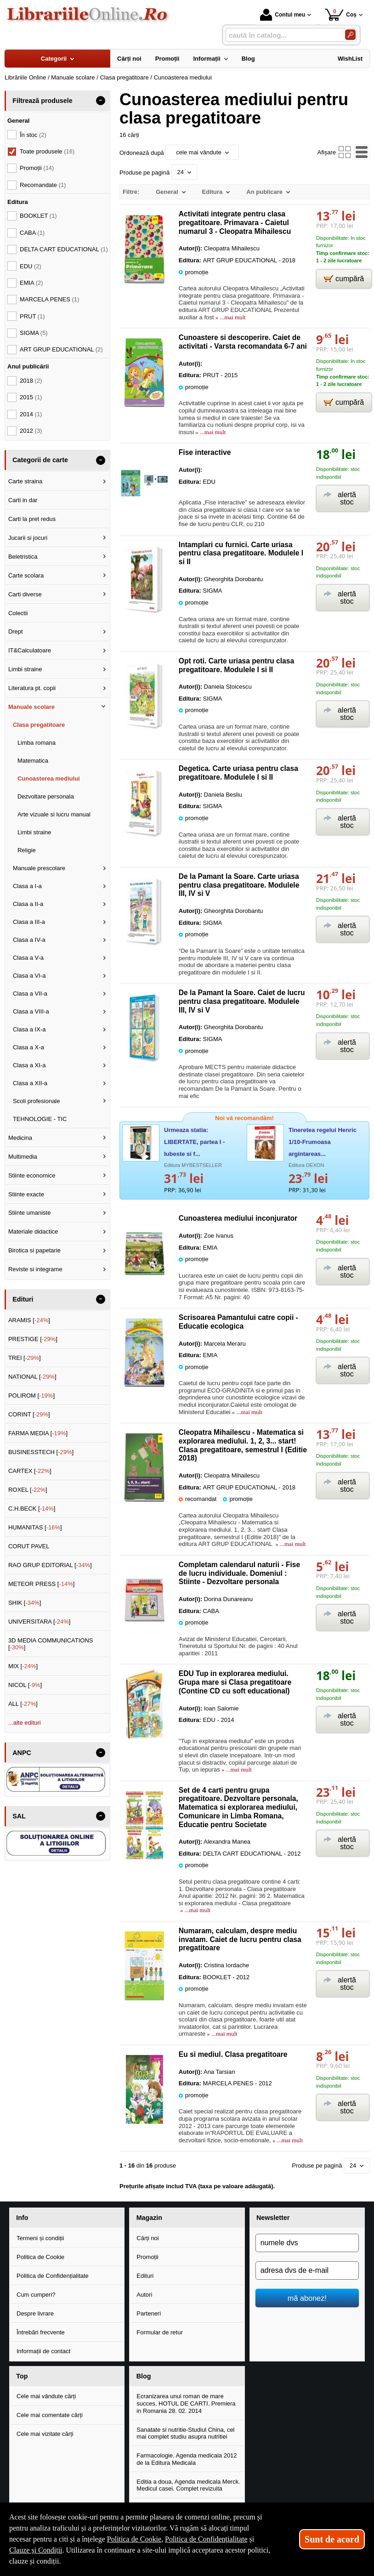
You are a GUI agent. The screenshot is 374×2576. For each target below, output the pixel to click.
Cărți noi (147, 2238)
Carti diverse (25, 594)
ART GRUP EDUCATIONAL (61, 349)
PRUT (32, 316)
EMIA (31, 282)
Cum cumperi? (36, 2294)
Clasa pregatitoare (39, 724)
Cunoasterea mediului (48, 778)
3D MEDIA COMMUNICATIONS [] (50, 1644)
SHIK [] (24, 1602)
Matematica (32, 760)
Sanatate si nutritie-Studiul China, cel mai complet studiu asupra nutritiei (185, 2433)
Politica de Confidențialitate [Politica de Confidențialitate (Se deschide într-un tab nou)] (206, 2539)
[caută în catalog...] (282, 35)
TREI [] (24, 1357)
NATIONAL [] (32, 1376)
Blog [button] (143, 2376)
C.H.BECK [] (32, 1508)
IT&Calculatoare (29, 650)
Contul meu (282, 15)
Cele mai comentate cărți (50, 2415)
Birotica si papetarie (34, 1250)
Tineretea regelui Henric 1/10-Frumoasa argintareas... (323, 1142)
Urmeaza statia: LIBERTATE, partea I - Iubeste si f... (194, 1142)
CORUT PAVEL (29, 1546)
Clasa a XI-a (29, 1065)
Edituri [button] (22, 1299)
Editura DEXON (306, 1165)
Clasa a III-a (29, 921)
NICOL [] (25, 1684)
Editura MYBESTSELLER (193, 1165)
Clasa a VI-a (29, 975)
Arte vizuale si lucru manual (54, 814)
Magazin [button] (149, 2217)
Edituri (144, 2275)
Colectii (18, 613)
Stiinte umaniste (29, 1212)
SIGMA (34, 332)
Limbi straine (25, 669)
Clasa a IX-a (29, 1029)
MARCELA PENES (49, 299)
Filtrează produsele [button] (42, 100)
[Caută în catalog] (350, 34)
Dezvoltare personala (45, 796)
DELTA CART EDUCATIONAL (64, 249)
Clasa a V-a (28, 957)
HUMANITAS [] (35, 1527)
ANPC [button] (21, 1752)
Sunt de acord (332, 2539)
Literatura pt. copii (32, 688)
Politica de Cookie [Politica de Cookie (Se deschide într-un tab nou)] (134, 2539)
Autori (144, 2294)
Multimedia (22, 1156)
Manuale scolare (31, 706)
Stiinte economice (32, 1175)
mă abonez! (307, 2298)
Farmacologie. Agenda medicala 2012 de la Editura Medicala (186, 2459)
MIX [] (23, 1666)
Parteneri (148, 2313)
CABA (32, 232)
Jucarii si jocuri (27, 537)
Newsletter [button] (272, 2217)
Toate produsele (47, 151)
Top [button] (22, 2376)
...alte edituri (24, 1722)
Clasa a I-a (27, 886)
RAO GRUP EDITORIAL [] (50, 1565)
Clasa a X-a (28, 1047)
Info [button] (22, 2217)
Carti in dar (23, 500)
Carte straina (25, 481)
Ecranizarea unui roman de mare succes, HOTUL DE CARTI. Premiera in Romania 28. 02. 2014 (185, 2403)
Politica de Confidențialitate (53, 2275)
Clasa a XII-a (30, 1083)
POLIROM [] (31, 1395)
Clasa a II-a (28, 903)
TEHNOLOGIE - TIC (40, 1118)
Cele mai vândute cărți (46, 2396)
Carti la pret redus (32, 518)
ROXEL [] (27, 1489)
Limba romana (36, 742)
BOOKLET (38, 215)
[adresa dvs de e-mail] (307, 2270)
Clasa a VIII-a (31, 1011)
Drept (15, 631)
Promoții (147, 2256)
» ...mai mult (229, 317)
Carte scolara (26, 575)
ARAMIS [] (29, 1320)
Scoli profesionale (36, 1101)
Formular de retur (159, 2332)
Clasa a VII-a (30, 993)
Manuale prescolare (39, 868)
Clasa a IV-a (29, 939)
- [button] (100, 100)
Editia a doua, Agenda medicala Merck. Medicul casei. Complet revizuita (188, 2485)
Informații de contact (43, 2351)
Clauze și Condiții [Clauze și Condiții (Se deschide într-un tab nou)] (35, 2550)
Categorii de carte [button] (40, 460)
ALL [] (23, 1703)
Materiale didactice (33, 1231)
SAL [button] (19, 1816)
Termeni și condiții (40, 2238)
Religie (26, 850)
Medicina (20, 1137)
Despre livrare (35, 2313)
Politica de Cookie (40, 2256)
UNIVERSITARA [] (39, 1621)
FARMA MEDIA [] (38, 1433)
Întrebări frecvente (41, 2332)
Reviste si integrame (35, 1269)
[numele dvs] (307, 2243)
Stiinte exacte (26, 1194)
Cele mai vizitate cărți (45, 2433)
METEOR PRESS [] (41, 1583)
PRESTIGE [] (32, 1339)
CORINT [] (29, 1414)
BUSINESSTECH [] (41, 1452)
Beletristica (23, 556)
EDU (30, 266)
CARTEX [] (29, 1470)
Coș (341, 14)
